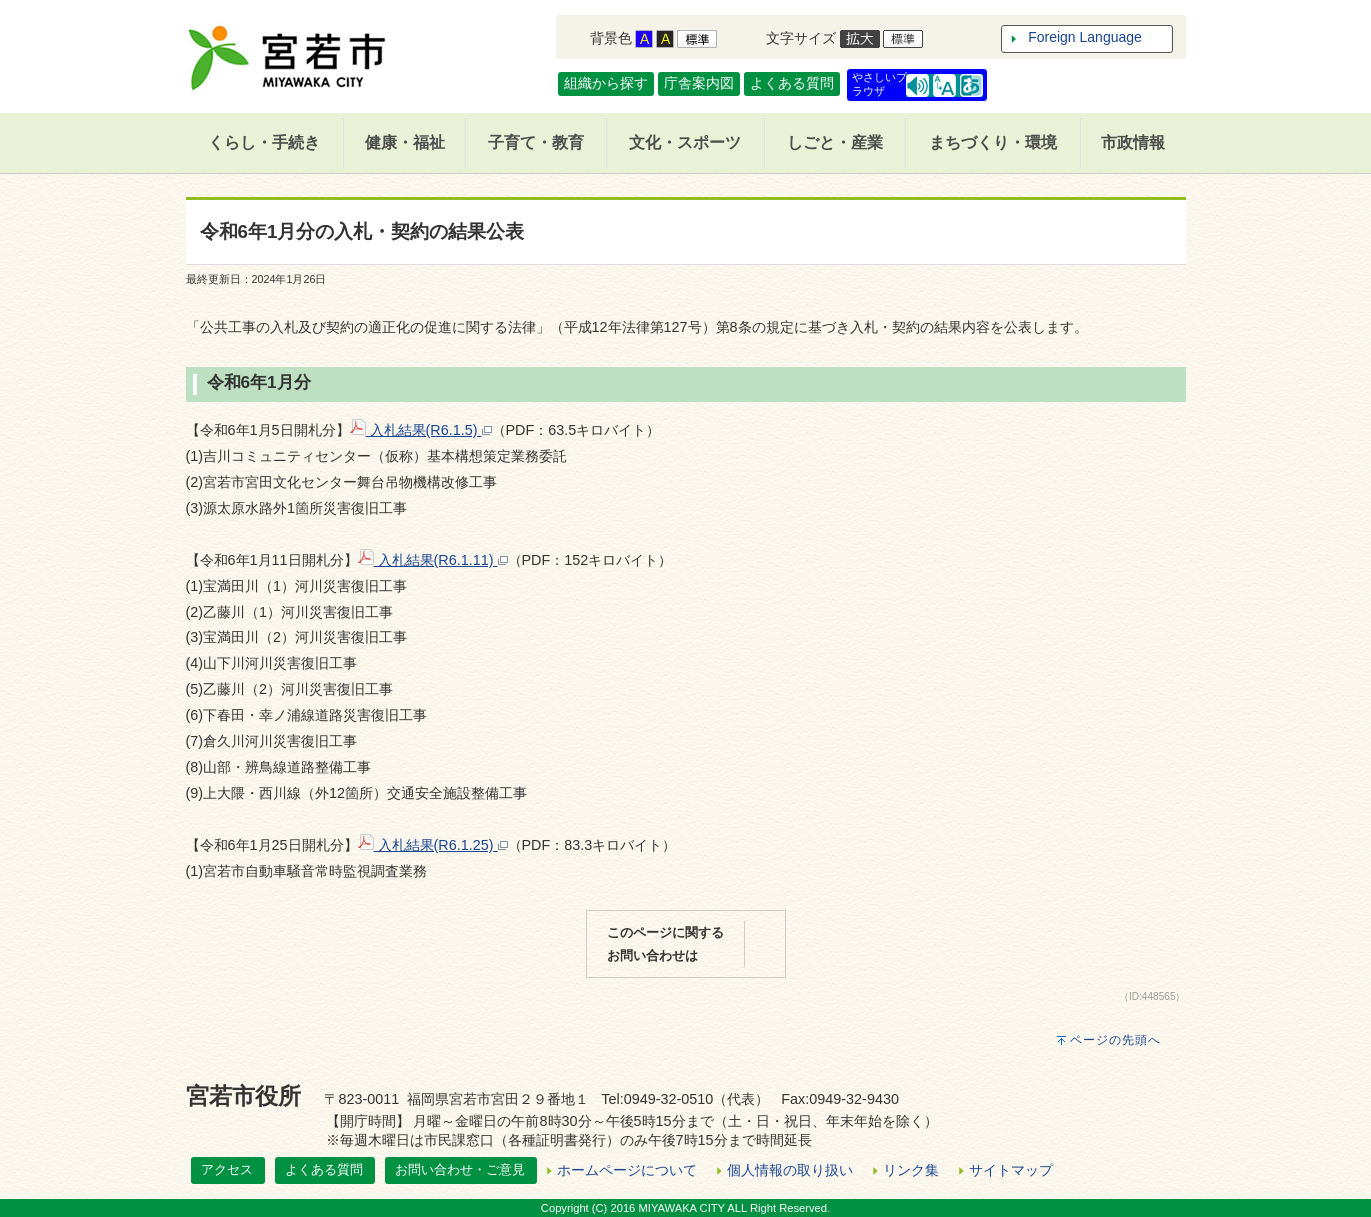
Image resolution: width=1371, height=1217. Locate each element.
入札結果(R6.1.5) (421, 430)
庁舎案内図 (699, 83)
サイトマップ (1011, 1170)
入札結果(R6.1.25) (433, 845)
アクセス (227, 1169)
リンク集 (911, 1170)
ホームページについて (627, 1170)
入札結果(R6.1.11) (433, 560)
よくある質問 (792, 83)
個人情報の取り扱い (790, 1170)
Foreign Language (1085, 37)
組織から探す (606, 83)
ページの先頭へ (1115, 1040)
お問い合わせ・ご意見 (460, 1169)
